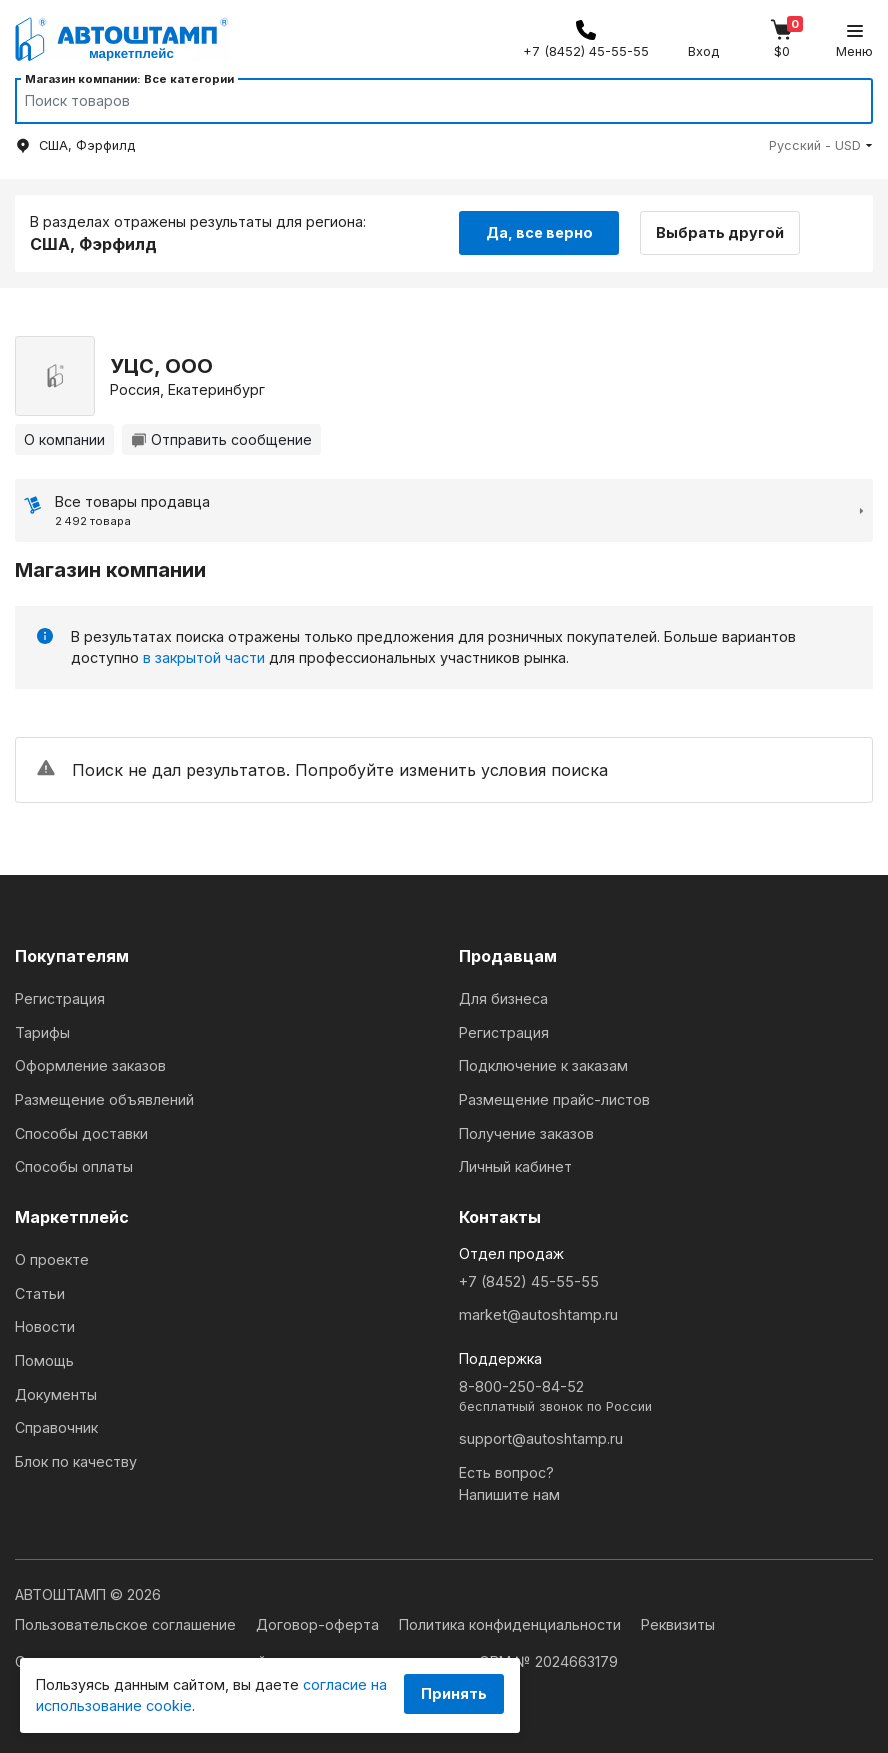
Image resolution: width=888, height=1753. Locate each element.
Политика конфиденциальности (512, 1624)
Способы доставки (81, 1133)
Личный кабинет (515, 1166)
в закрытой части (204, 657)
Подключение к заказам (543, 1065)
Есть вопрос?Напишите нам (509, 1483)
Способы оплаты (74, 1166)
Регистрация (60, 998)
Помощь (44, 1360)
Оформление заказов (90, 1065)
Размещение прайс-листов (554, 1099)
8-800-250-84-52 (666, 1397)
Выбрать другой (720, 232)
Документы (56, 1394)
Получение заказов (526, 1133)
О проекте (52, 1259)
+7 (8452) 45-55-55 (529, 1281)
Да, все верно (539, 232)
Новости (45, 1326)
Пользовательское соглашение (127, 1624)
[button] (821, 145)
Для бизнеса (503, 998)
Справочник (56, 1427)
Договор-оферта (319, 1624)
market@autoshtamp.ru (538, 1314)
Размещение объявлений (104, 1099)
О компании (64, 439)
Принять (454, 1693)
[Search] (425, 101)
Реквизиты (678, 1624)
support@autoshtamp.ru (541, 1438)
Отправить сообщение (221, 439)
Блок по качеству (76, 1461)
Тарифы (42, 1032)
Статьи (40, 1293)
